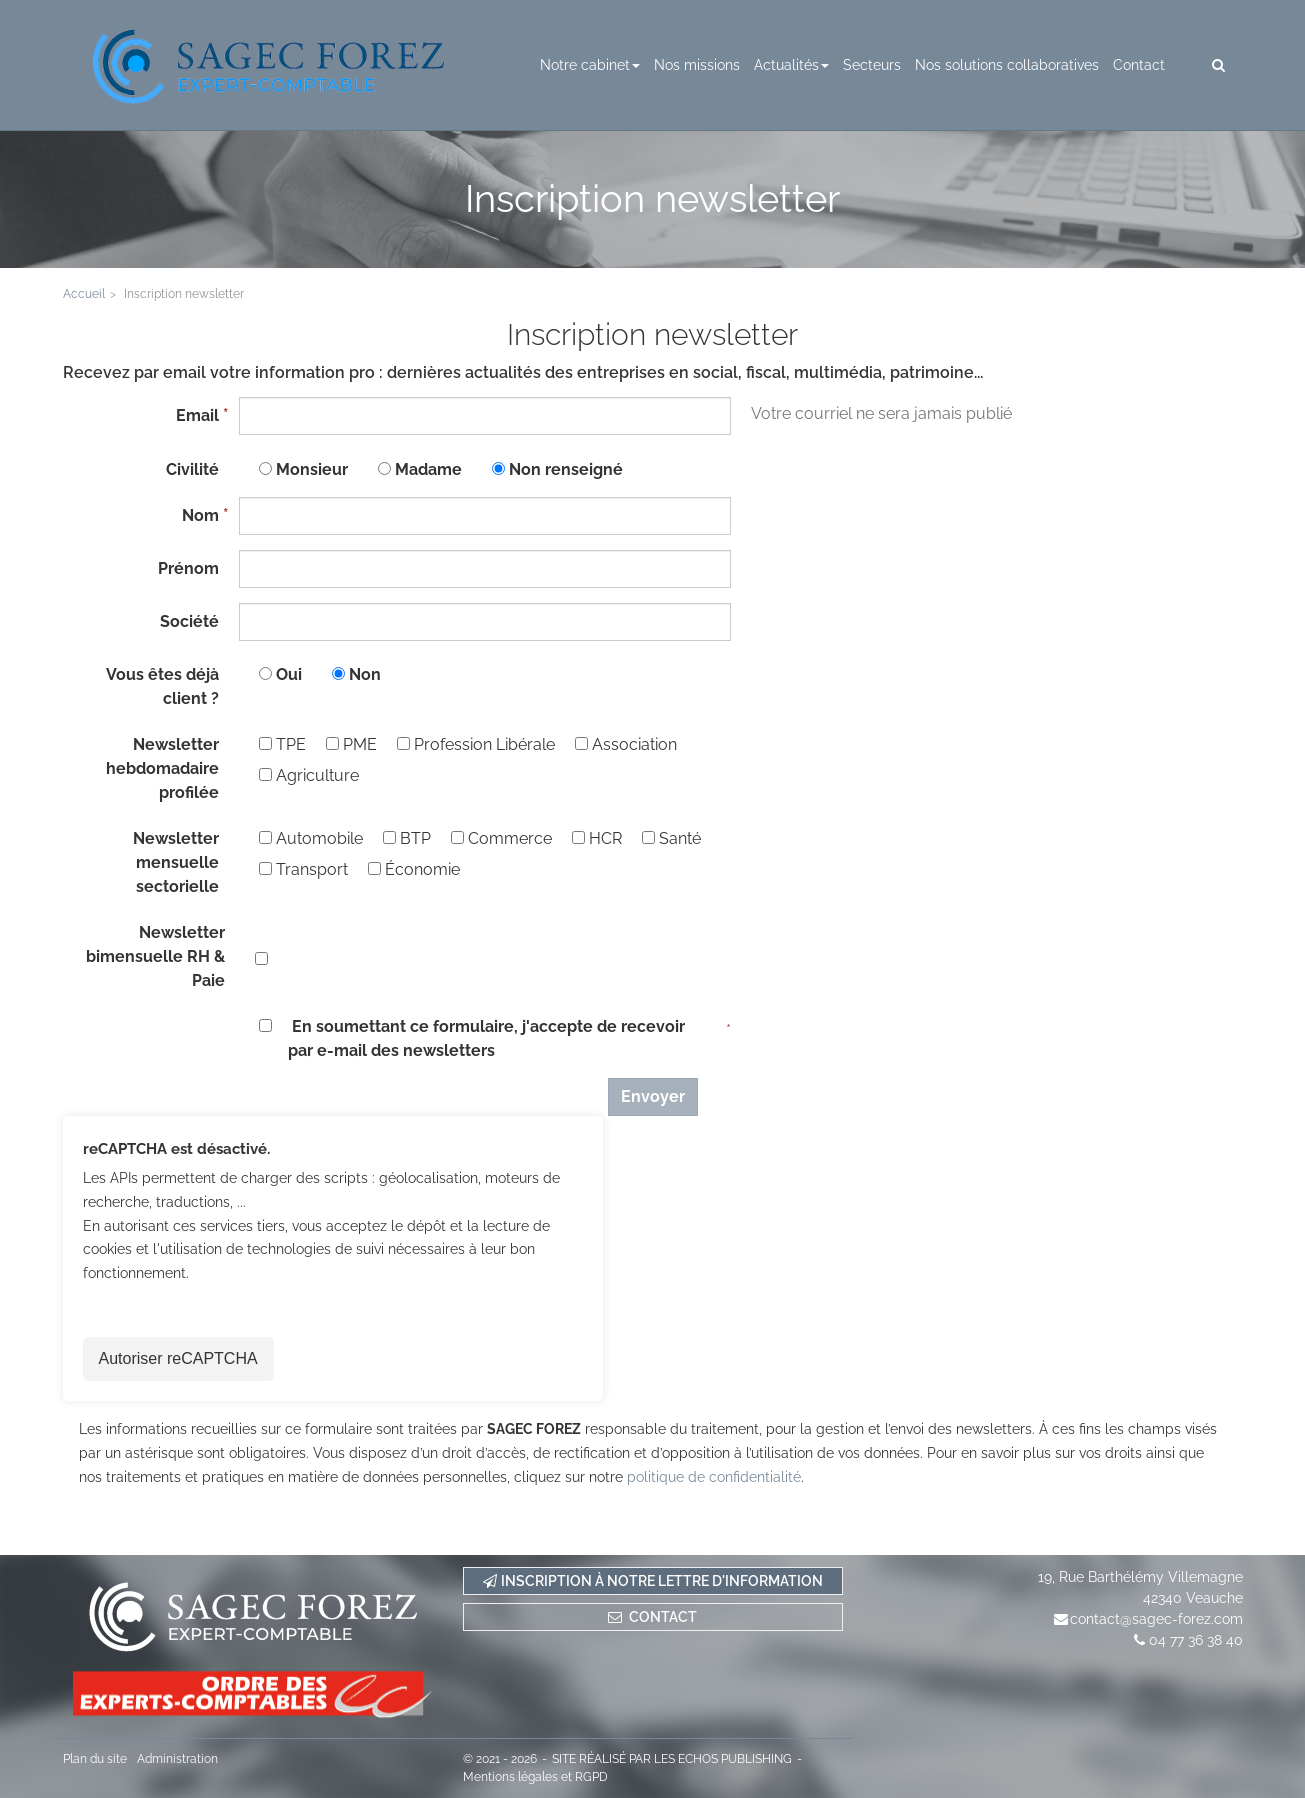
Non (365, 674)
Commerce (501, 838)
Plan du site (95, 1759)
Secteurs (872, 65)
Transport (303, 869)
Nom (200, 515)
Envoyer (653, 1096)
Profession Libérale (476, 744)
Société (189, 621)
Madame (428, 469)
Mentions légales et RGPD (535, 1777)
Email (197, 415)
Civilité (192, 469)
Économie (414, 869)
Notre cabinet (590, 65)
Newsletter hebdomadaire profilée (162, 768)
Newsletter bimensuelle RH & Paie (155, 956)
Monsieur (312, 469)
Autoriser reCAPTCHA (178, 1358)
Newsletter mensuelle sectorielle (176, 862)
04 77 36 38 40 (1196, 1640)
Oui (289, 674)
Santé (671, 838)
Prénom (188, 568)
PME (351, 744)
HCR (597, 838)
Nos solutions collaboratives (1007, 65)
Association (626, 744)
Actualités (791, 65)
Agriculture (309, 775)
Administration (177, 1759)
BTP (407, 838)
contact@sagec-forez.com (1156, 1619)
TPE (282, 744)
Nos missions (697, 65)
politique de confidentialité (714, 1477)
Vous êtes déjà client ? (162, 686)
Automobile (311, 838)
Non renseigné (566, 469)
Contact (1139, 65)
